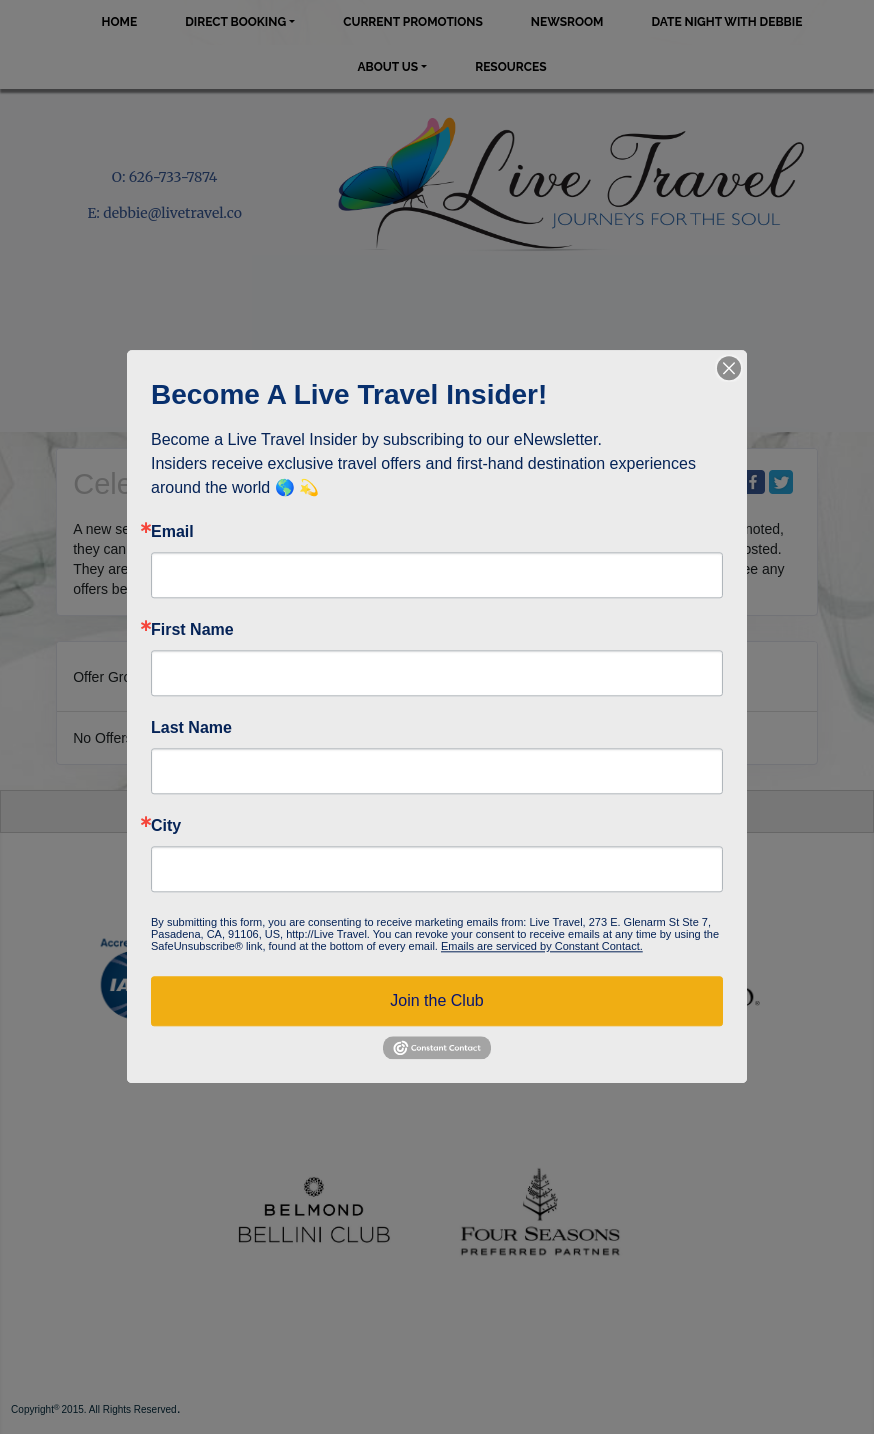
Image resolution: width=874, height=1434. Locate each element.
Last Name (191, 728)
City (166, 826)
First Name (192, 630)
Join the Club (436, 1000)
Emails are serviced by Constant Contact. (542, 946)
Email (172, 532)
